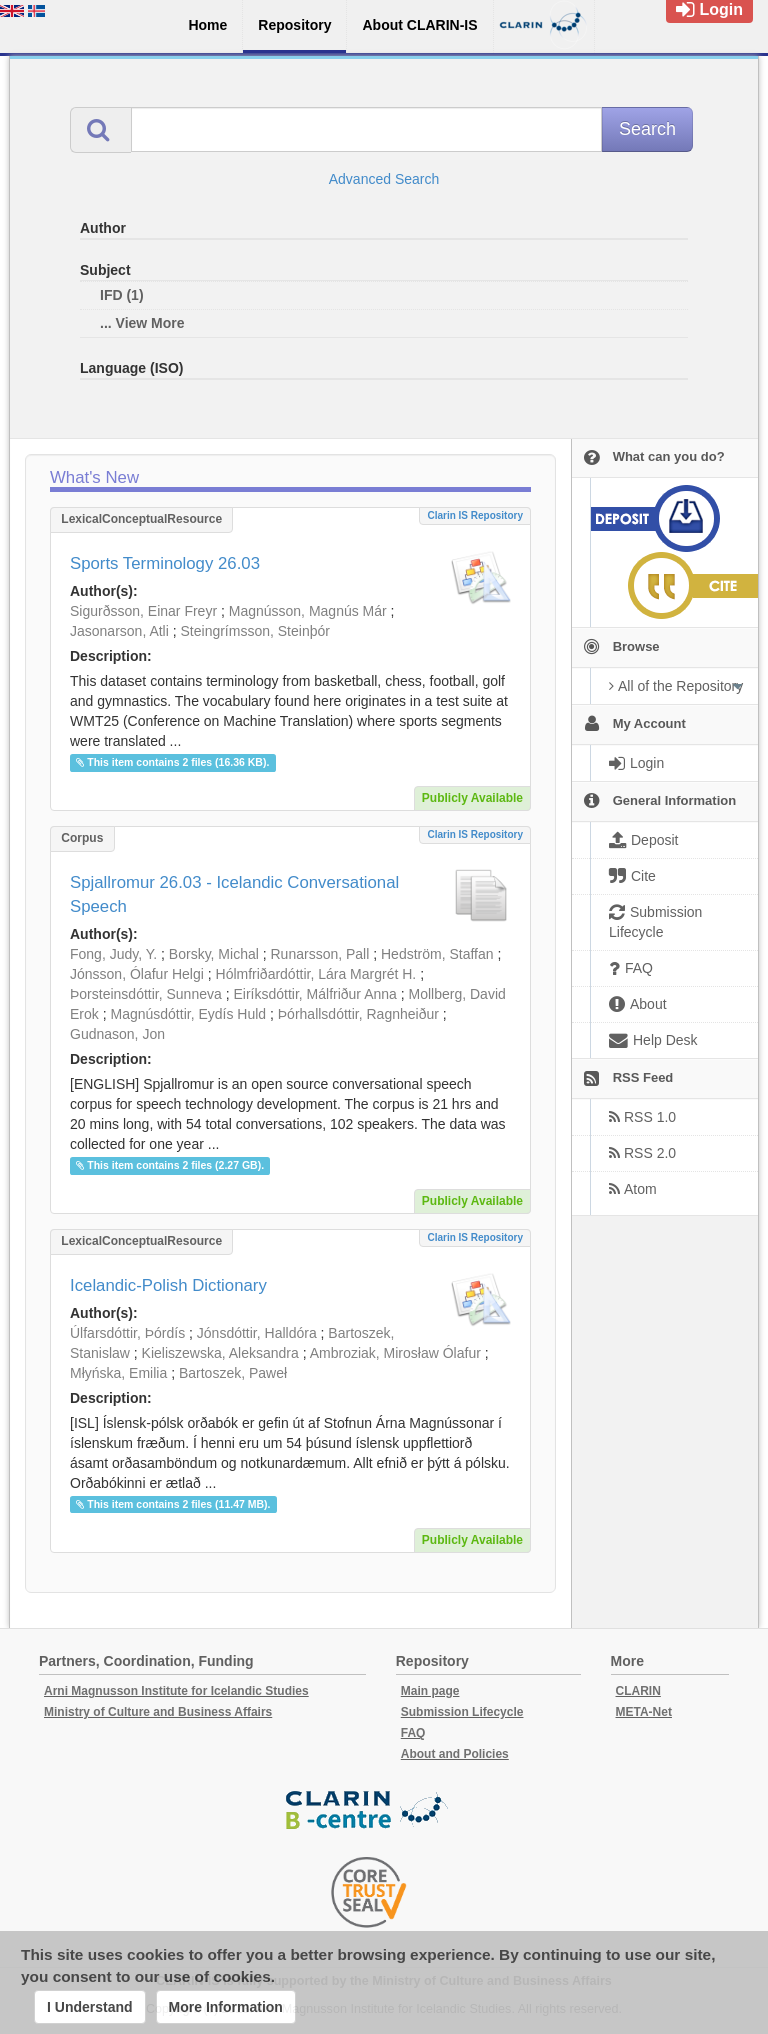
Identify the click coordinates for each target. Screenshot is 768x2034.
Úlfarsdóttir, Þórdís (127, 1333)
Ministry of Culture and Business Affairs (158, 1712)
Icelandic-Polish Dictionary (168, 1285)
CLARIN (638, 1691)
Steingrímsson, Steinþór (255, 631)
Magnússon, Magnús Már (308, 611)
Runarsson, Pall (320, 954)
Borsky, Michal (214, 954)
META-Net (644, 1712)
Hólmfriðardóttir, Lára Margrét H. (316, 974)
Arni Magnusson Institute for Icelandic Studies (176, 1691)
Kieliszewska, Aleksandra (220, 1353)
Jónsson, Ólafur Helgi (137, 974)
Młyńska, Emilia (118, 1373)
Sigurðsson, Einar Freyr (143, 611)
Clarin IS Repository (475, 515)
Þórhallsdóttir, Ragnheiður (358, 1014)
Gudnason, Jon (117, 1034)
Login (709, 9)
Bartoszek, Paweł (233, 1373)
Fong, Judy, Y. (113, 954)
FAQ (413, 1733)
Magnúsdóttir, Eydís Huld (188, 1014)
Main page (430, 1691)
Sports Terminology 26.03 (165, 563)
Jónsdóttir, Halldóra (257, 1333)
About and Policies (455, 1754)
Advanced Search (384, 179)
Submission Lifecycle (462, 1712)
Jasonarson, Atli (119, 631)
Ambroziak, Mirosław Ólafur (395, 1353)
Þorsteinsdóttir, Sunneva (146, 994)
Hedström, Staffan (437, 954)
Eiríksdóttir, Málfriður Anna (314, 994)
